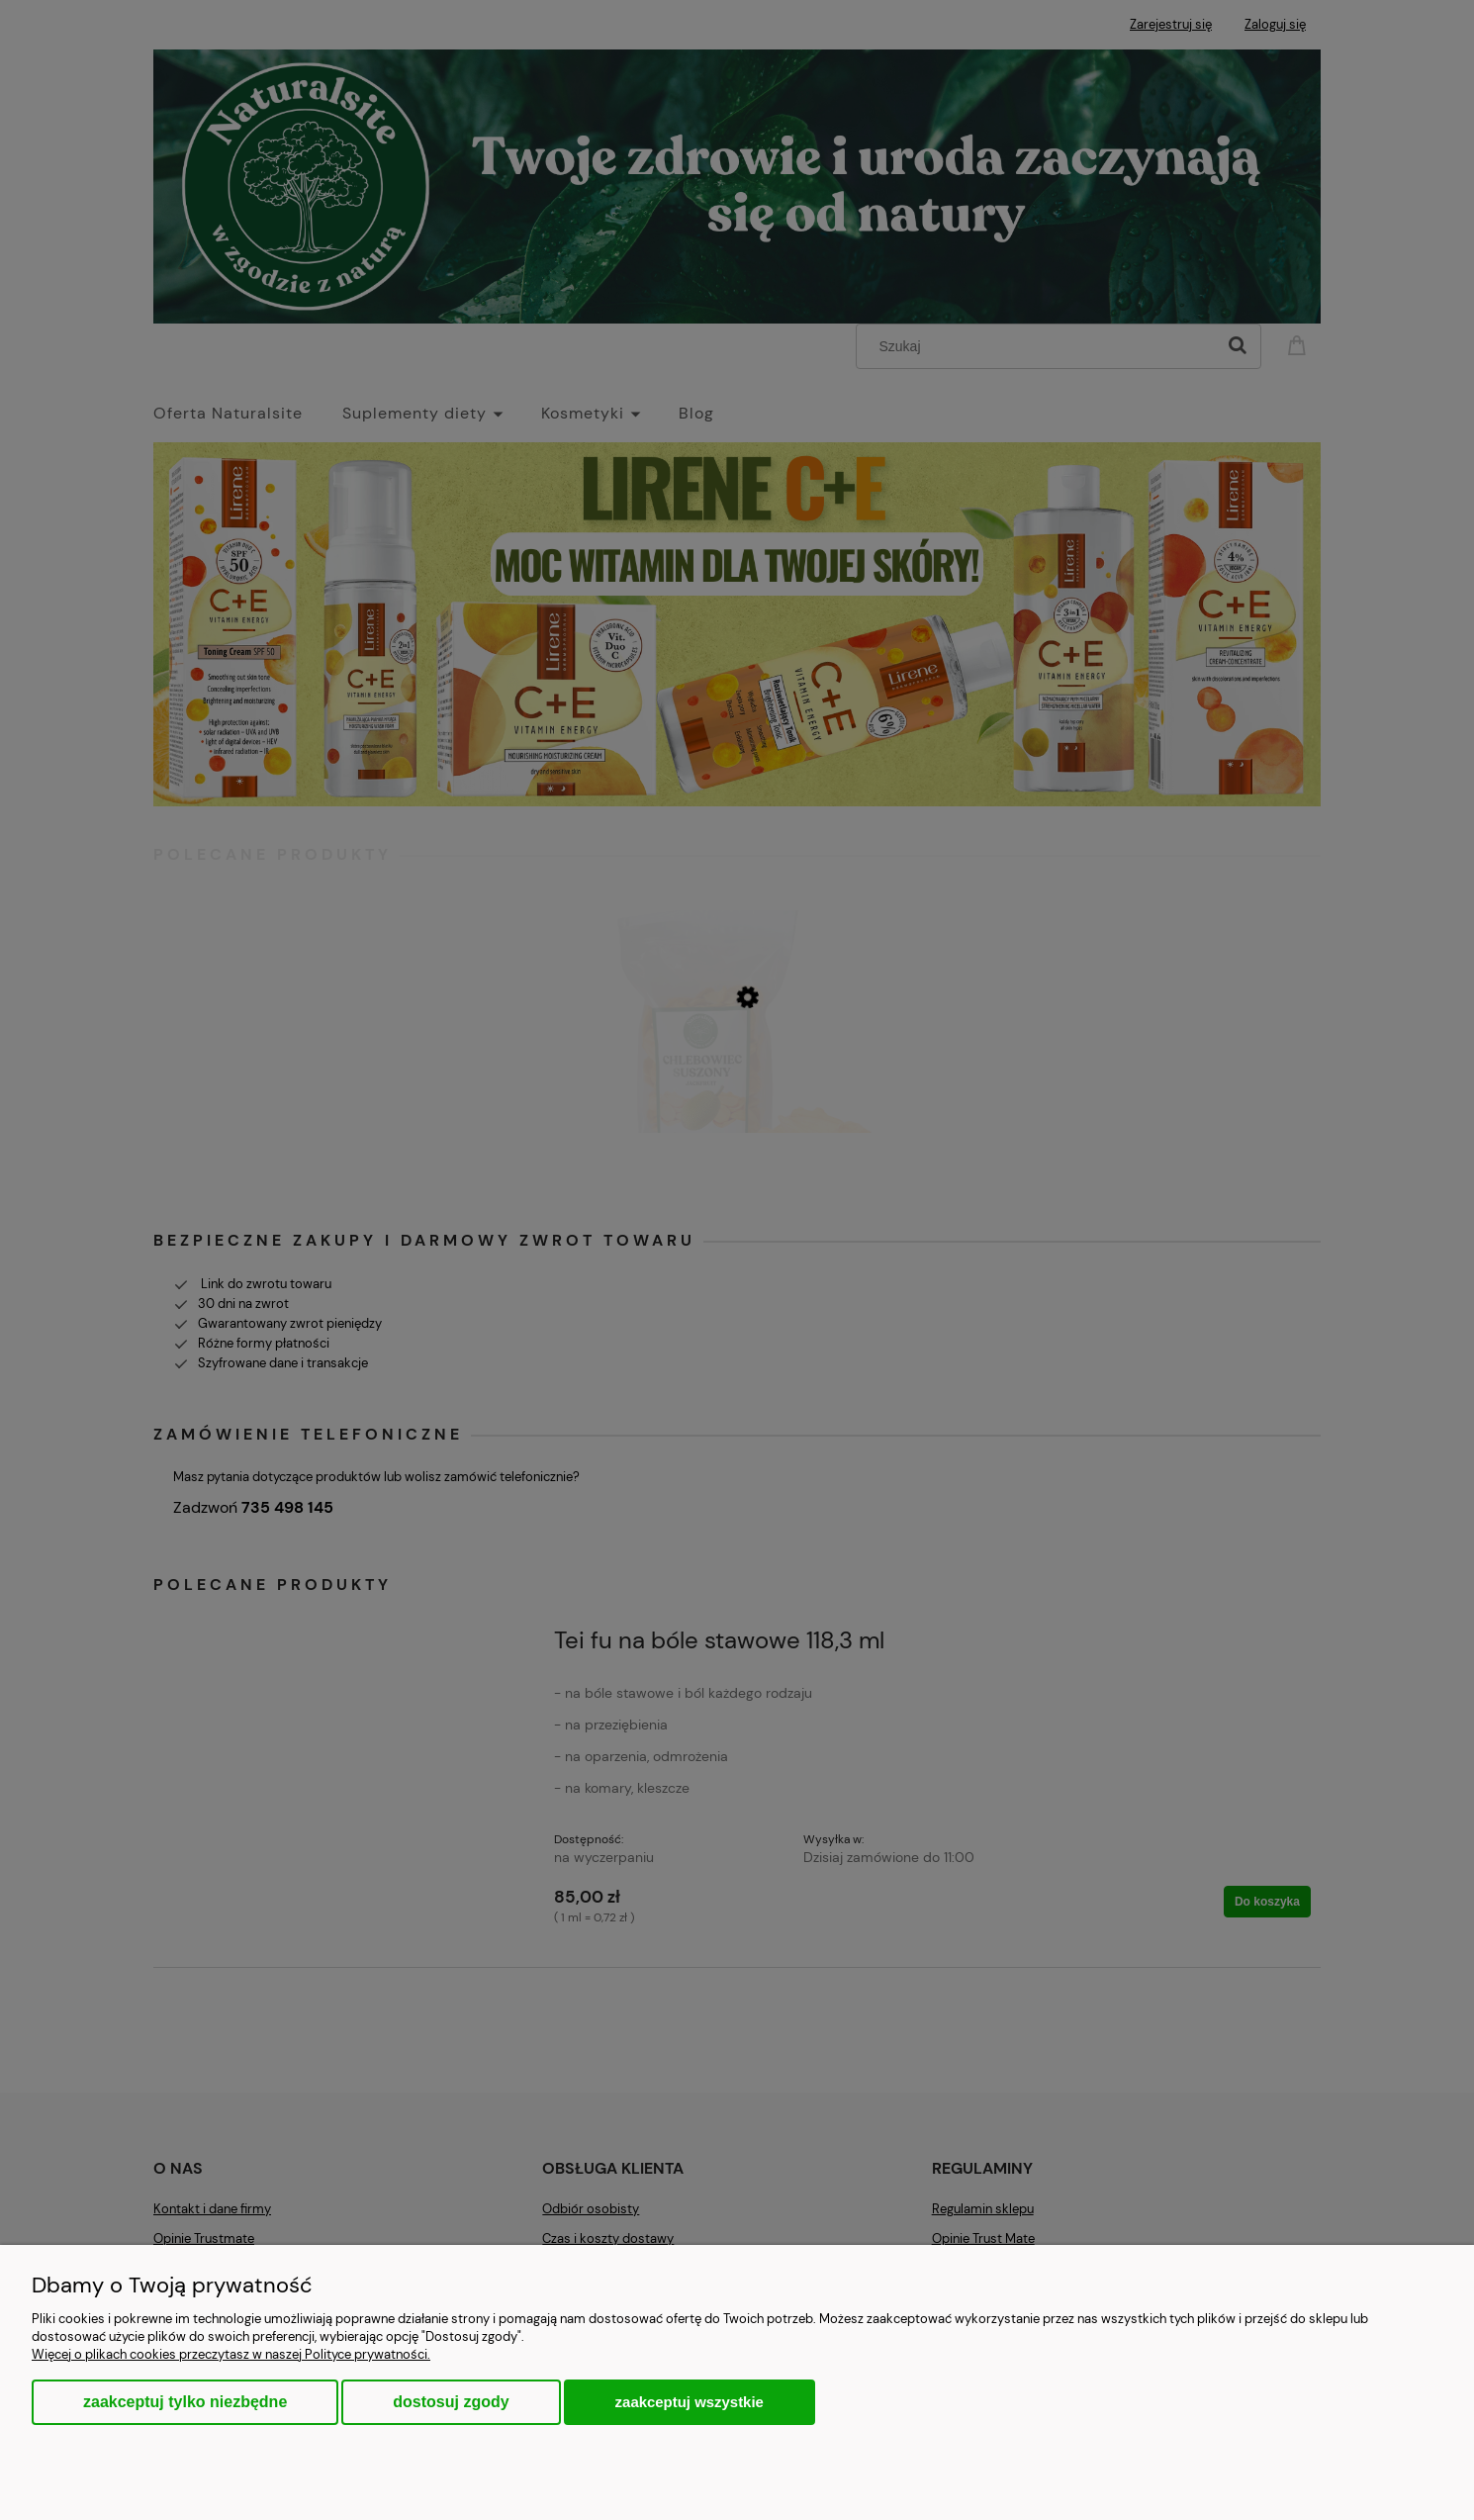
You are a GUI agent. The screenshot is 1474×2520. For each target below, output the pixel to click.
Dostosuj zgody (450, 2401)
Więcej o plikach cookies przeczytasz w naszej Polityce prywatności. (231, 2354)
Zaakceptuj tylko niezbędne (185, 2401)
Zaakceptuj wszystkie (689, 2401)
